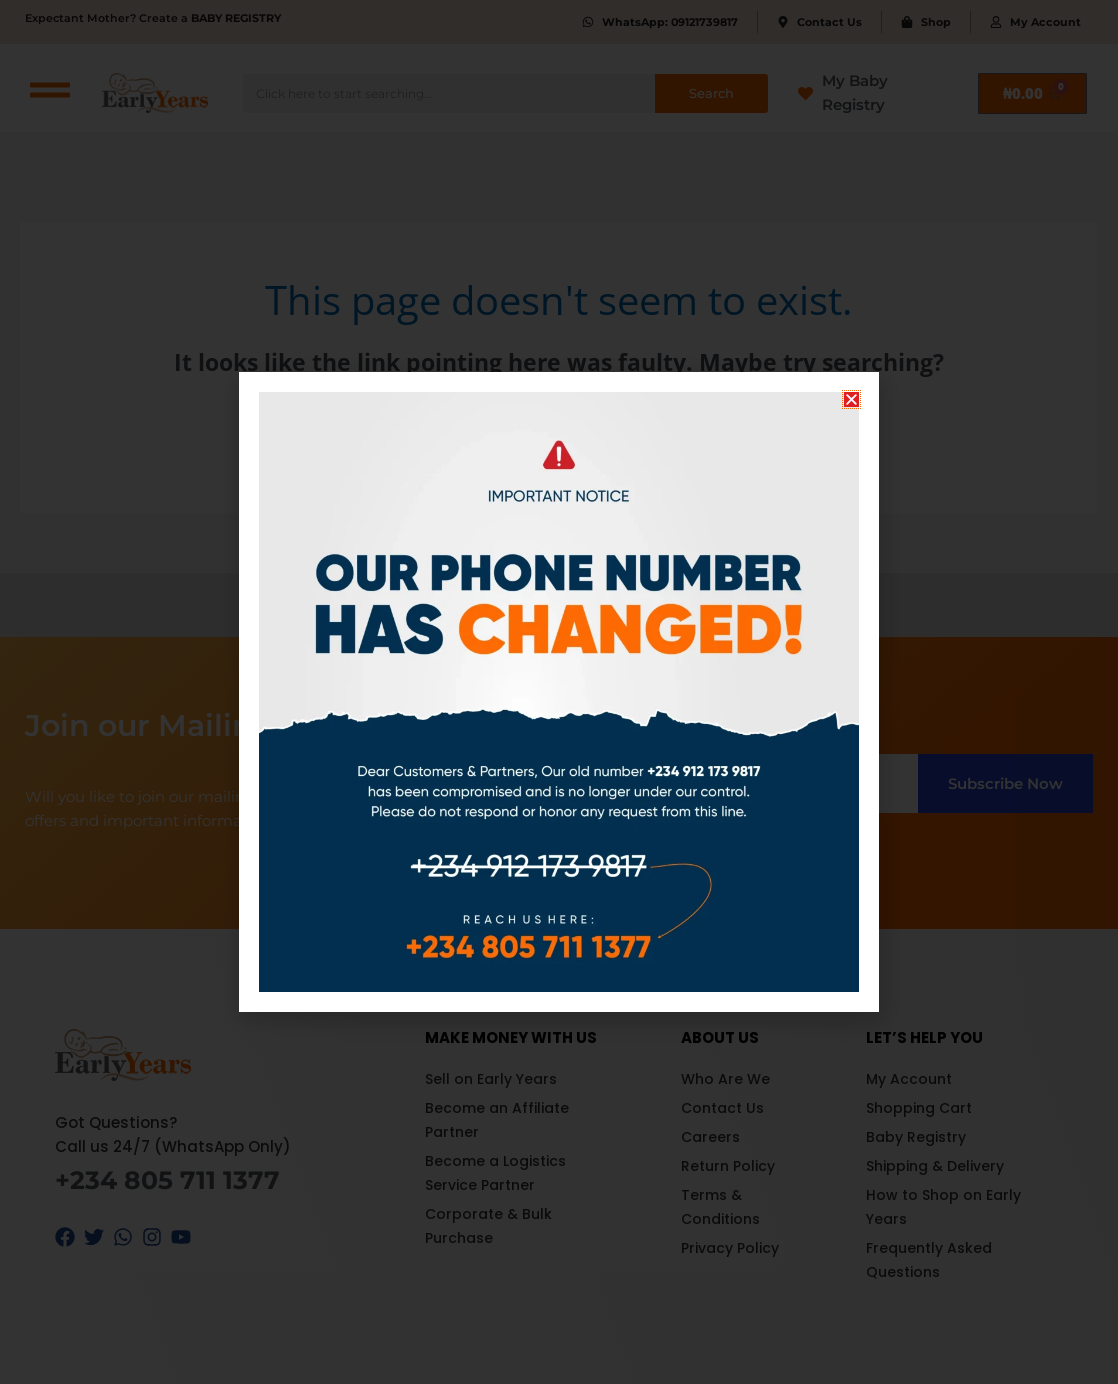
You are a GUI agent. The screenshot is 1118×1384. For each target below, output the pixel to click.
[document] (559, 692)
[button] (851, 399)
